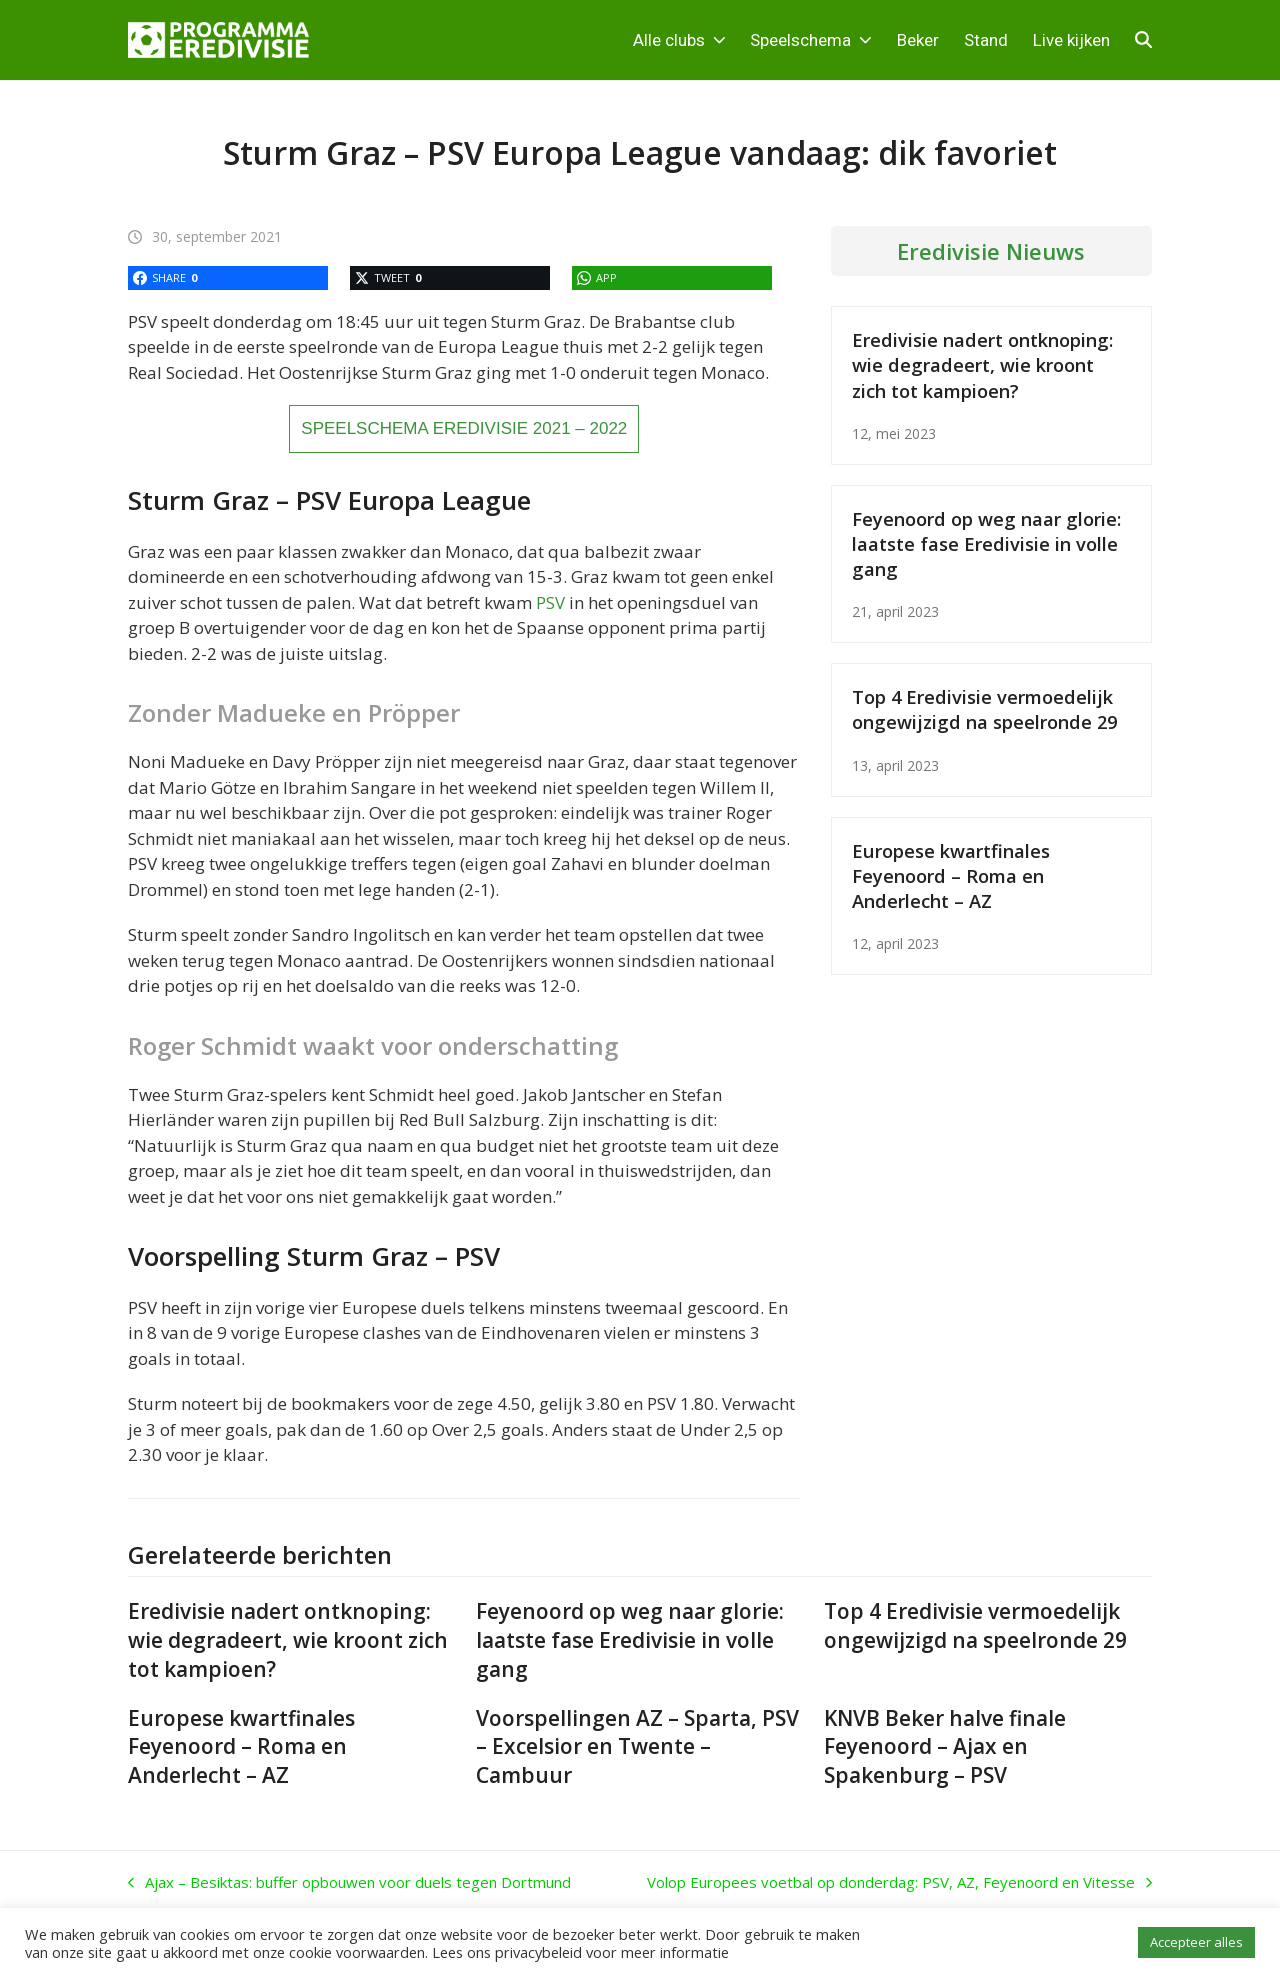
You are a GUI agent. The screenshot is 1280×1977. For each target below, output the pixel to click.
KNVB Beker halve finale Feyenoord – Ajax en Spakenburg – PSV (945, 1747)
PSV (550, 602)
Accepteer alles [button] (1196, 1942)
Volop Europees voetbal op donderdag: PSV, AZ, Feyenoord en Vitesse (899, 1883)
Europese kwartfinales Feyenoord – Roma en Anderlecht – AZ (951, 875)
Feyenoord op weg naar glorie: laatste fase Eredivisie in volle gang (986, 543)
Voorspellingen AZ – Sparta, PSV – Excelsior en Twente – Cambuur (637, 1747)
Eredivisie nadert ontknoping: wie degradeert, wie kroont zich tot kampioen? (982, 364)
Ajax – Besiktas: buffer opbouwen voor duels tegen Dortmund (349, 1883)
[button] (1143, 40)
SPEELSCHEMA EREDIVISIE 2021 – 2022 (464, 428)
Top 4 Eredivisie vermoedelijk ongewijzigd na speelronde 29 (984, 709)
